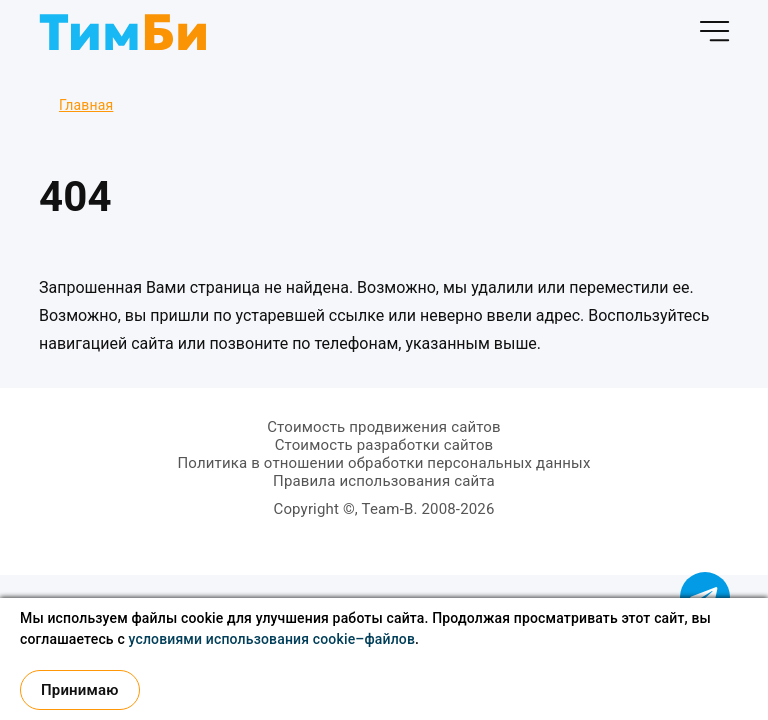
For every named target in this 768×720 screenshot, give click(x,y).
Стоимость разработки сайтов (384, 445)
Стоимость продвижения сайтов (384, 427)
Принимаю (80, 690)
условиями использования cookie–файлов (272, 639)
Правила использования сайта (384, 481)
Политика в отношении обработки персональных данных (383, 463)
